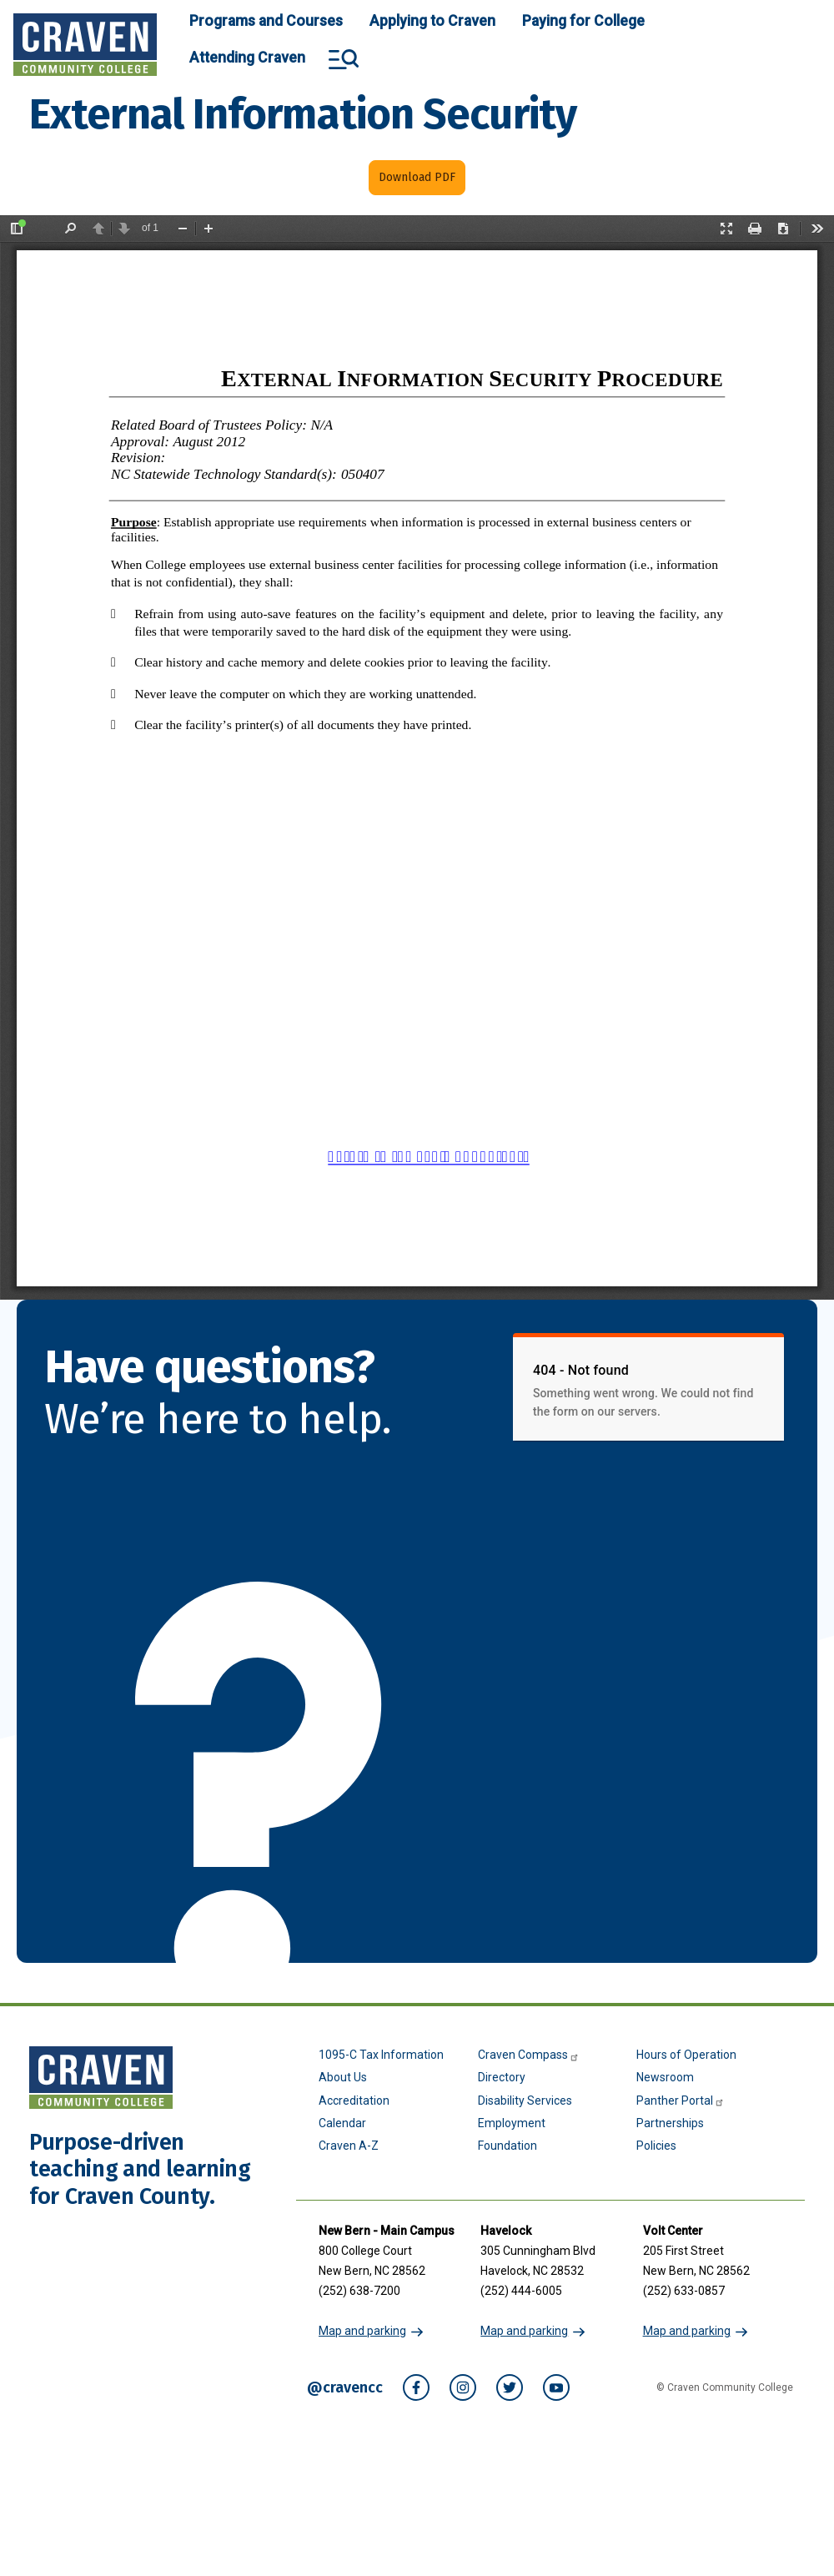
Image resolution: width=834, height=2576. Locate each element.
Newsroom (665, 2077)
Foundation (507, 2145)
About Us (343, 2077)
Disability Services (525, 2100)
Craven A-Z (349, 2145)
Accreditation (354, 2100)
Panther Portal (680, 2100)
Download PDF (417, 177)
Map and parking (362, 2330)
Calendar (342, 2123)
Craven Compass (529, 2054)
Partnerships (670, 2123)
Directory (501, 2077)
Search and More (344, 59)
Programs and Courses (266, 21)
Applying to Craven (432, 21)
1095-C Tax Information (381, 2054)
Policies (656, 2145)
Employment (511, 2123)
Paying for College (583, 21)
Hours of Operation (686, 2054)
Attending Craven (247, 57)
